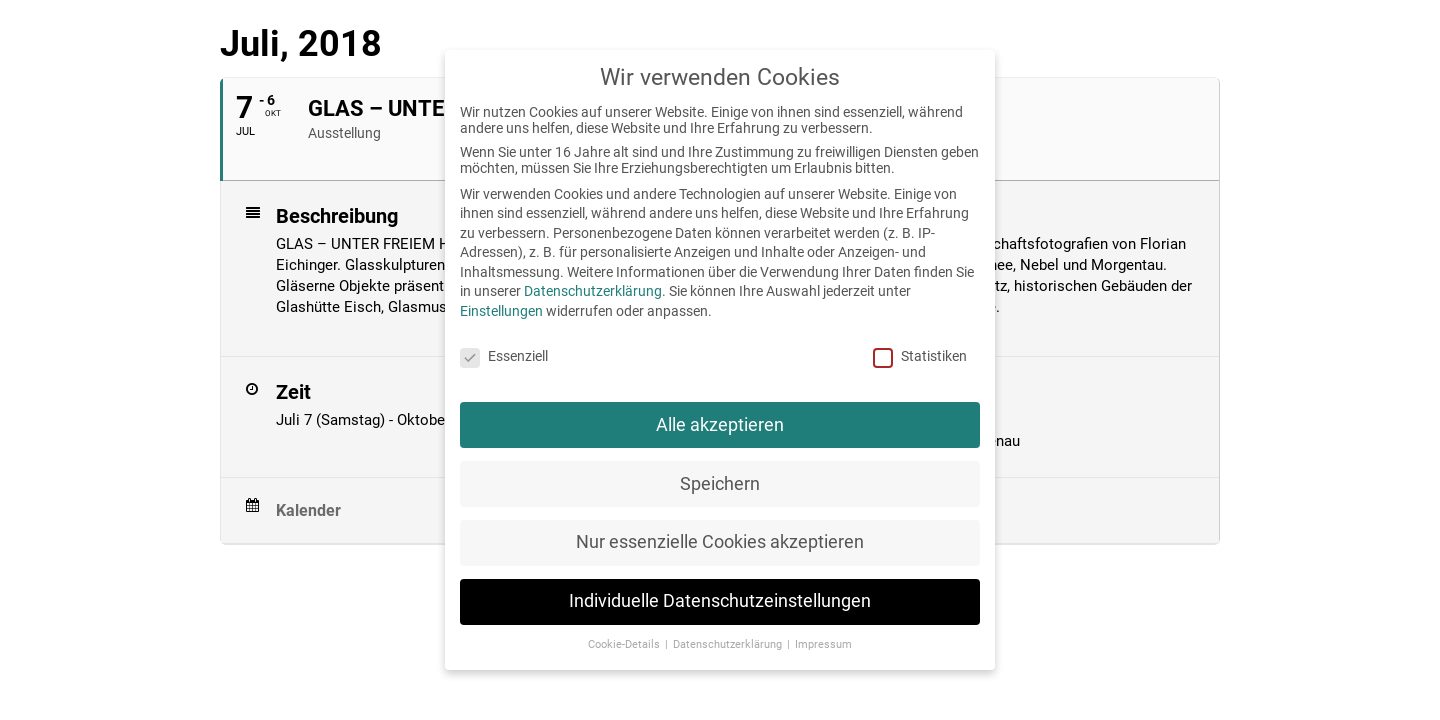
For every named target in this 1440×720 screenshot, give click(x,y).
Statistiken (920, 356)
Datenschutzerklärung (593, 291)
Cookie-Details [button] (625, 644)
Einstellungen (501, 311)
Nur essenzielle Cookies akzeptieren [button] (720, 542)
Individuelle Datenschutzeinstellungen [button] (720, 601)
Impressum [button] (823, 644)
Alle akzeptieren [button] (720, 425)
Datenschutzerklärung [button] (729, 644)
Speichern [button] (720, 484)
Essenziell (504, 356)
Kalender (308, 510)
